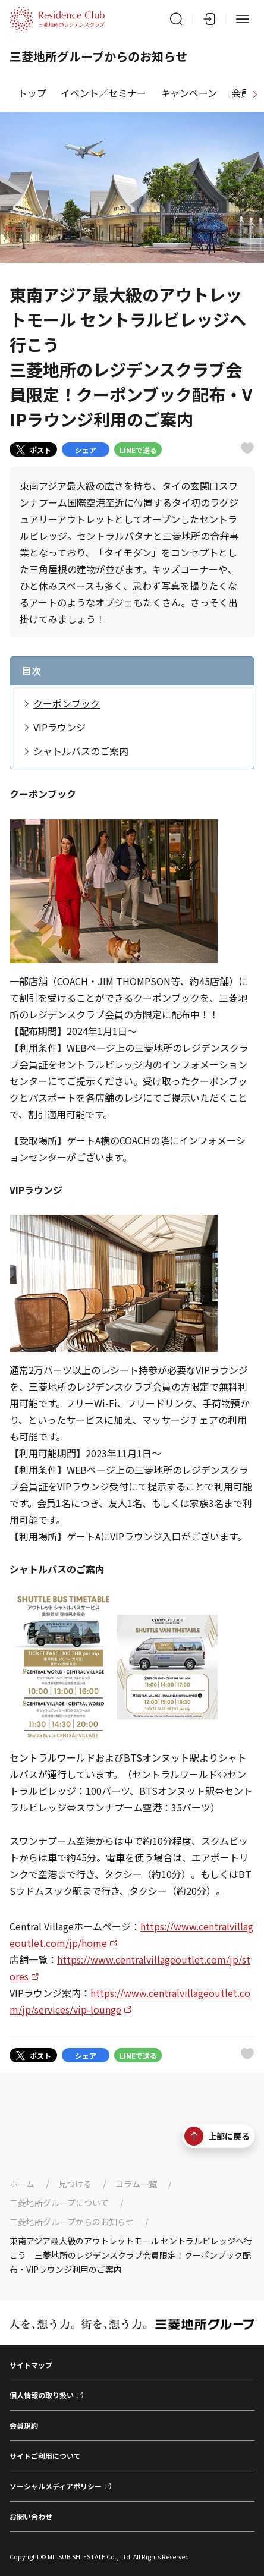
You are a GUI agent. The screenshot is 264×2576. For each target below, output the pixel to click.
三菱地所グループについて (59, 2203)
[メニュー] (242, 19)
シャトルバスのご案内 (80, 751)
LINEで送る (138, 450)
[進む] (255, 93)
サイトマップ (31, 2365)
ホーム (22, 2184)
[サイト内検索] (176, 19)
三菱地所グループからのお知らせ (72, 2222)
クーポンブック (66, 703)
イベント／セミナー (103, 93)
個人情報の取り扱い (42, 2395)
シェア (85, 450)
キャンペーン (189, 93)
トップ (32, 93)
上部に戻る (217, 2136)
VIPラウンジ (59, 727)
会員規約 (24, 2425)
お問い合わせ (31, 2516)
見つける (75, 2184)
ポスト (33, 450)
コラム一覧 (136, 2184)
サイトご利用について (45, 2456)
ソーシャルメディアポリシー (56, 2486)
